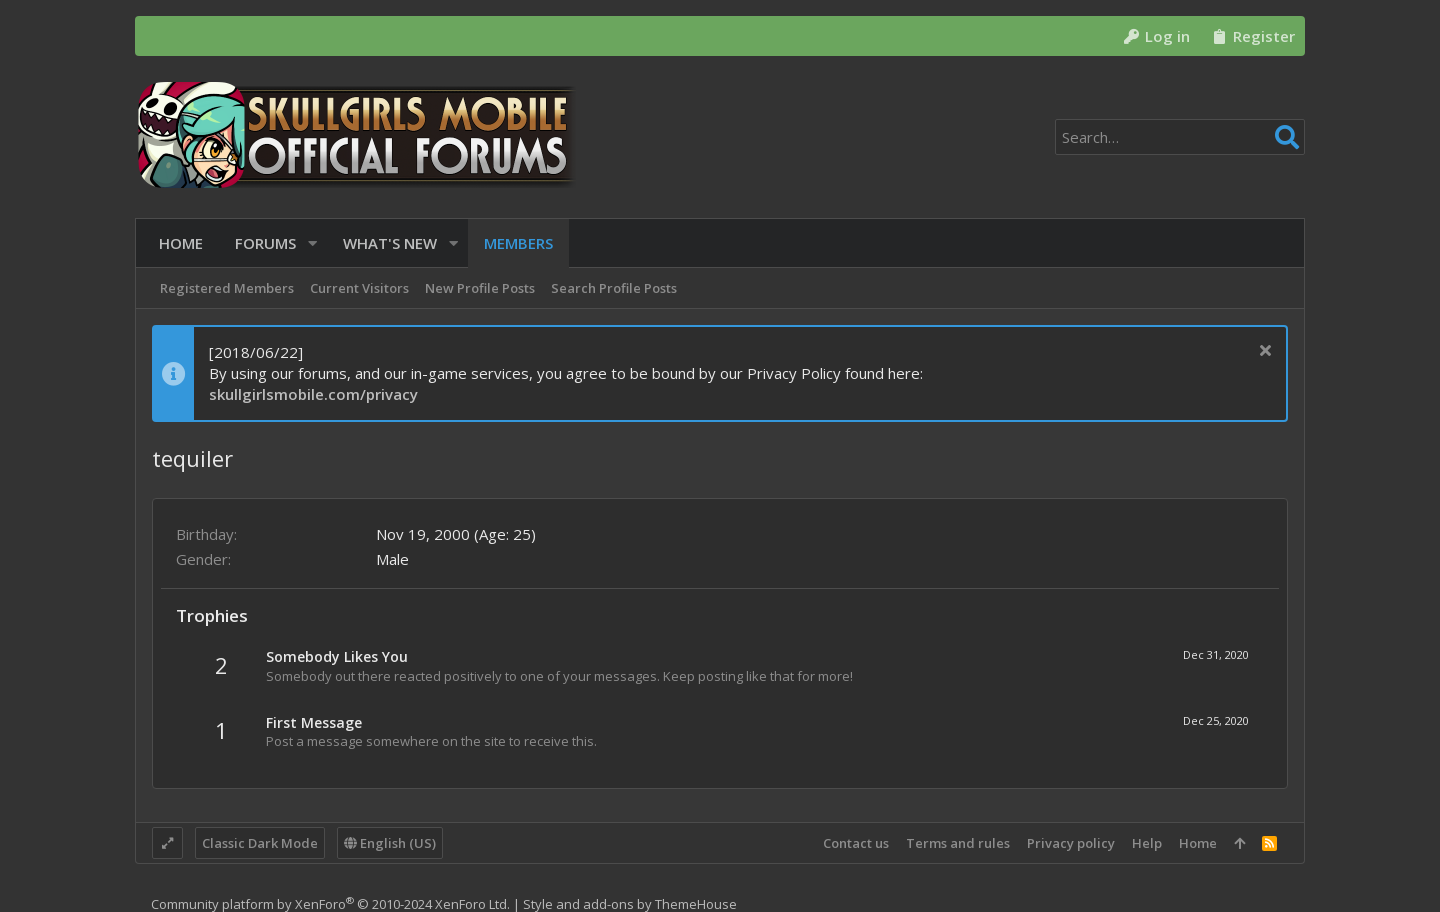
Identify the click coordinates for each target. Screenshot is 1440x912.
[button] (305, 243)
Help (1147, 843)
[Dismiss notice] (1262, 352)
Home (1198, 843)
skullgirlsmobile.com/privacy (313, 394)
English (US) (390, 843)
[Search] (1180, 137)
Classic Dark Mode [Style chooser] (260, 843)
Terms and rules (958, 843)
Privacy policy (1071, 843)
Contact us (856, 843)
